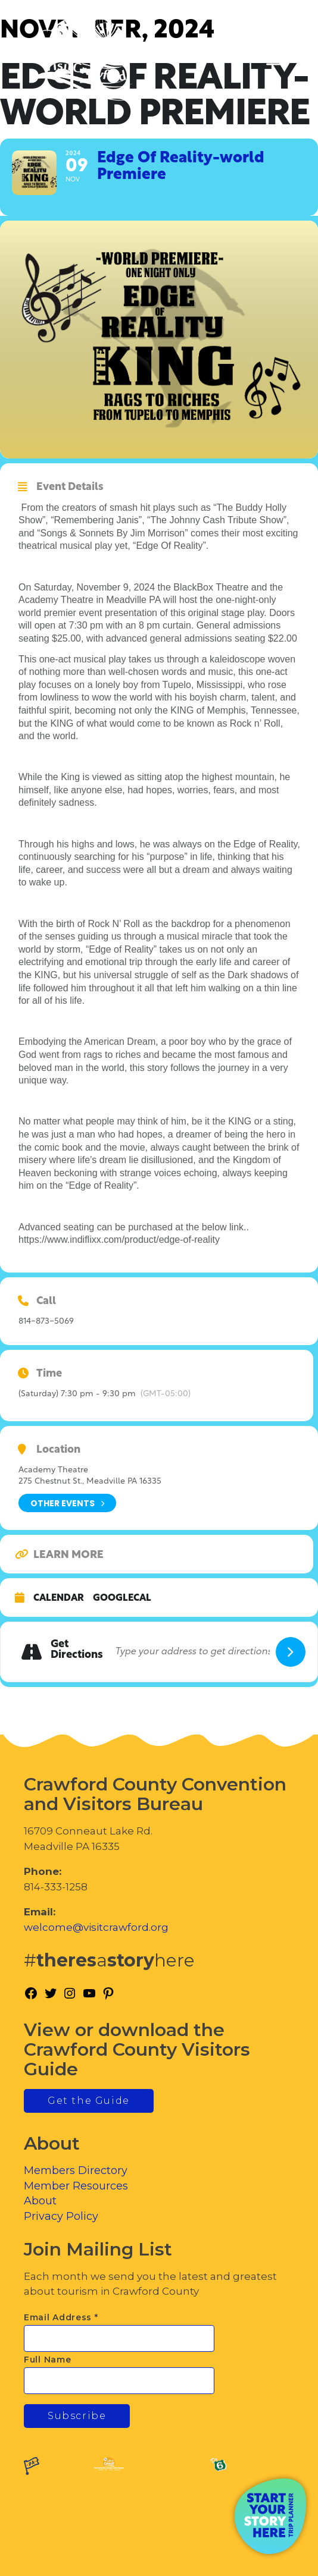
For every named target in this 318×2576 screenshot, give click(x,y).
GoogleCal (122, 1598)
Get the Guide (89, 2100)
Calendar (58, 1598)
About (40, 2200)
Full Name (47, 2359)
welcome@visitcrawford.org (96, 1927)
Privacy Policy (61, 2216)
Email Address (61, 2317)
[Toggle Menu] (275, 59)
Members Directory (75, 2170)
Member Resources (76, 2185)
